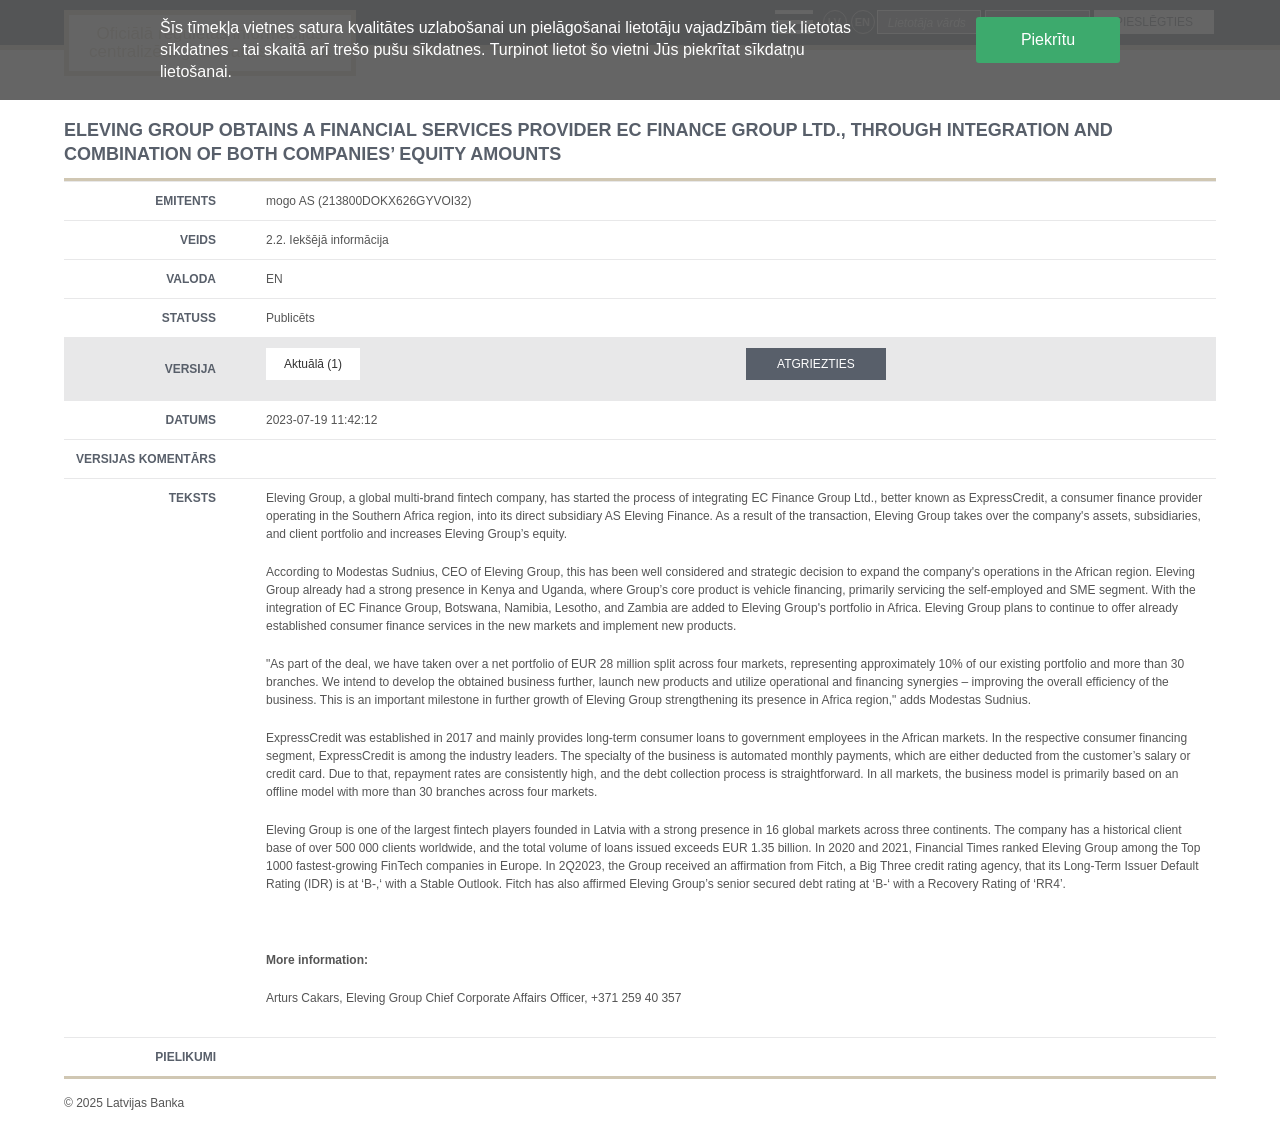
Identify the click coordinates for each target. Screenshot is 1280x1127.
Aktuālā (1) (313, 364)
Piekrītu (1048, 39)
